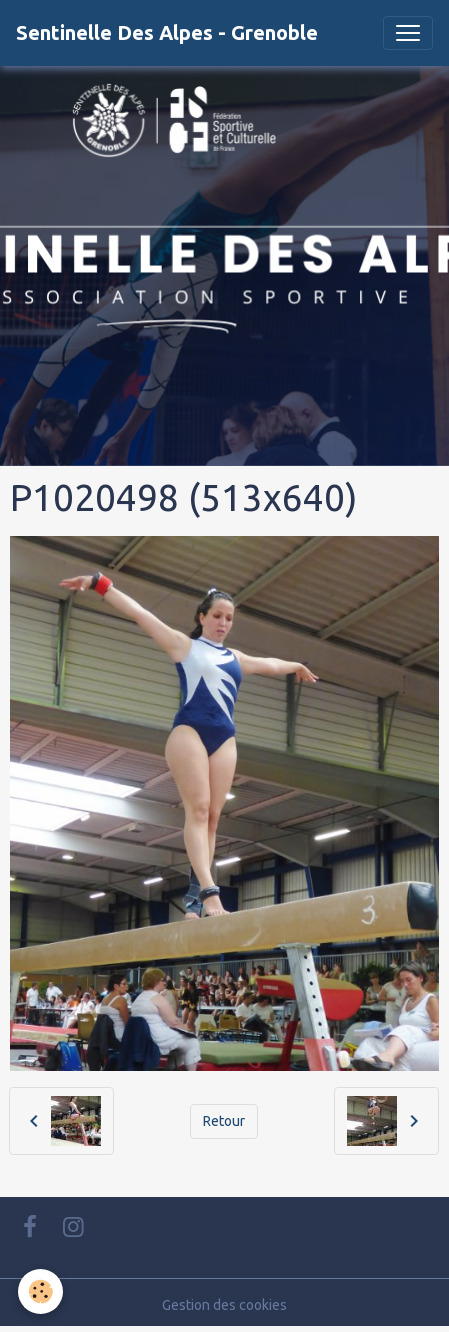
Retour (224, 1121)
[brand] (167, 33)
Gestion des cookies (224, 1305)
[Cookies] (40, 1291)
